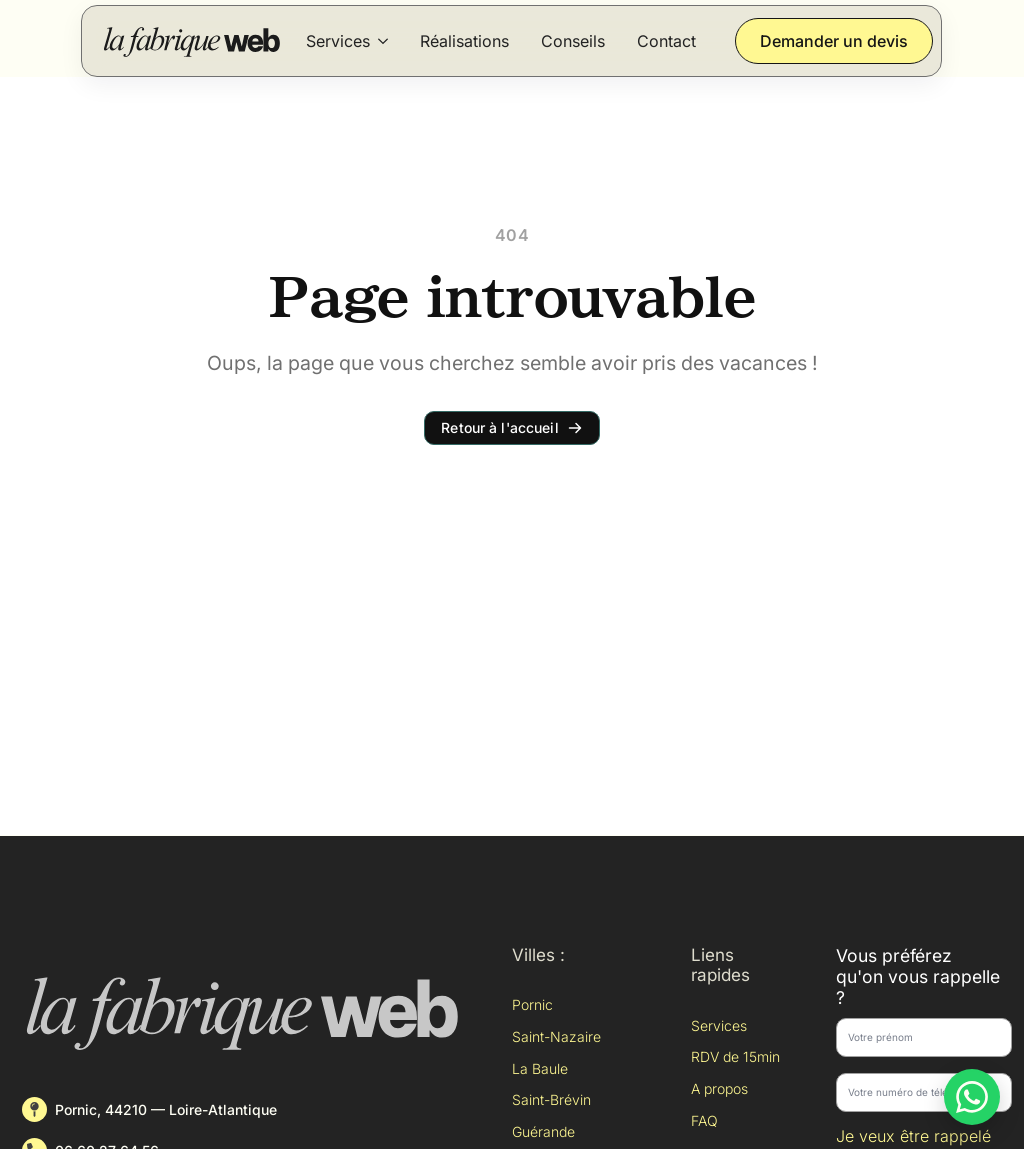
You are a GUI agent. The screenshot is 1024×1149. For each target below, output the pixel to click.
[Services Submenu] (383, 41)
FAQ (704, 1120)
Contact (666, 41)
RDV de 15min (735, 1056)
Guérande (543, 1131)
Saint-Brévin (551, 1099)
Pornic (532, 1004)
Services (338, 41)
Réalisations (464, 41)
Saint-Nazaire (556, 1036)
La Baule (540, 1068)
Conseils (573, 41)
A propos (719, 1088)
